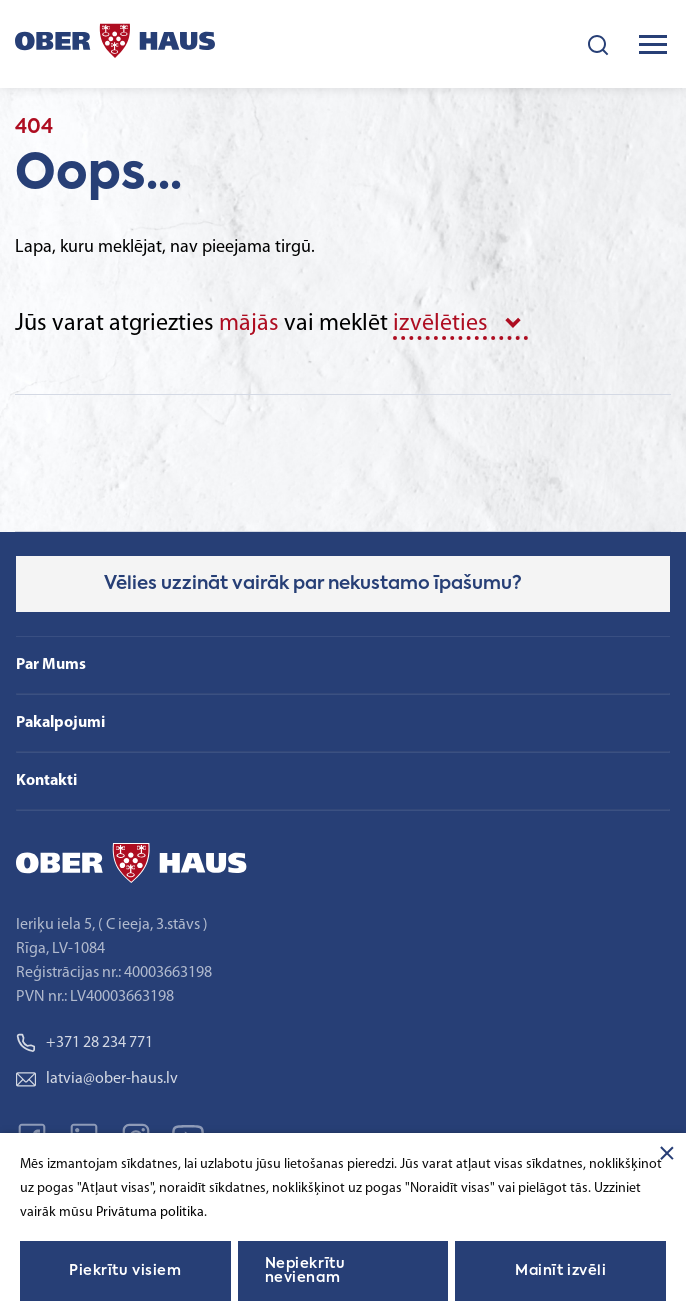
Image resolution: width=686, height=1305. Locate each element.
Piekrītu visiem (125, 1271)
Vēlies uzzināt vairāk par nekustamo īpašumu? (313, 584)
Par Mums (51, 665)
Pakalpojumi (60, 723)
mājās (249, 324)
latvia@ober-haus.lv (97, 1079)
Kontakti (46, 781)
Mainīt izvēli (560, 1271)
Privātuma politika (150, 1212)
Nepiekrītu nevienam (305, 1271)
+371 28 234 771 (84, 1043)
